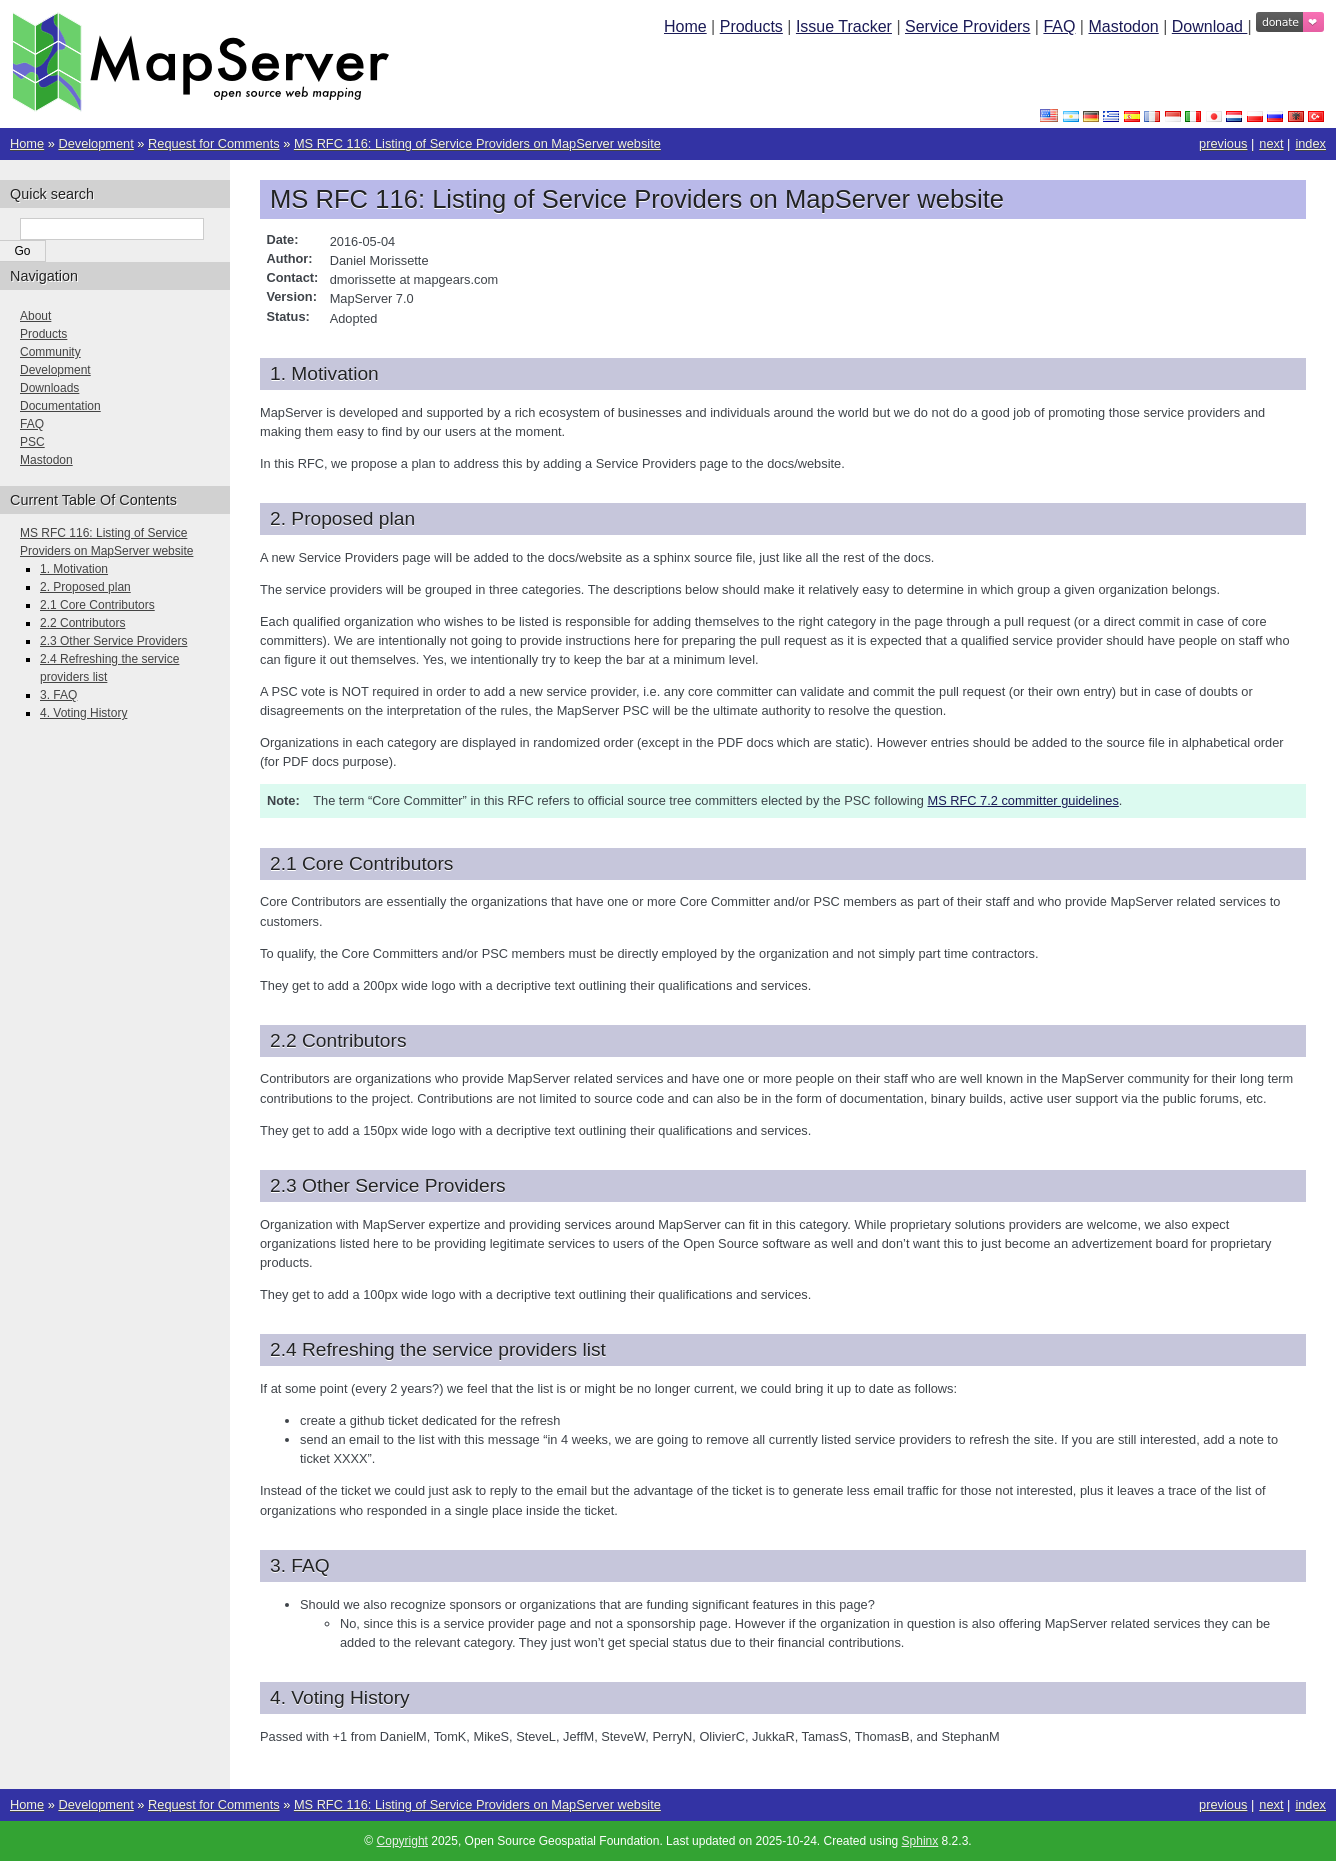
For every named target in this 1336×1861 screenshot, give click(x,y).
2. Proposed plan (85, 587)
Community (50, 352)
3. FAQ (58, 695)
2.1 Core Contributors (97, 605)
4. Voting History (83, 713)
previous (1223, 143)
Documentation (60, 406)
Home (685, 26)
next (1271, 143)
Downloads (49, 388)
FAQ (1059, 26)
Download (1210, 26)
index (1310, 143)
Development (95, 143)
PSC (32, 442)
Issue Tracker (844, 26)
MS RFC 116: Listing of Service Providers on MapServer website (477, 143)
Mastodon (1123, 26)
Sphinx (920, 1841)
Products (751, 26)
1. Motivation (74, 569)
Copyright (402, 1841)
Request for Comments (214, 143)
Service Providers (967, 26)
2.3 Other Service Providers (113, 641)
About (35, 316)
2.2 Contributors (82, 623)
